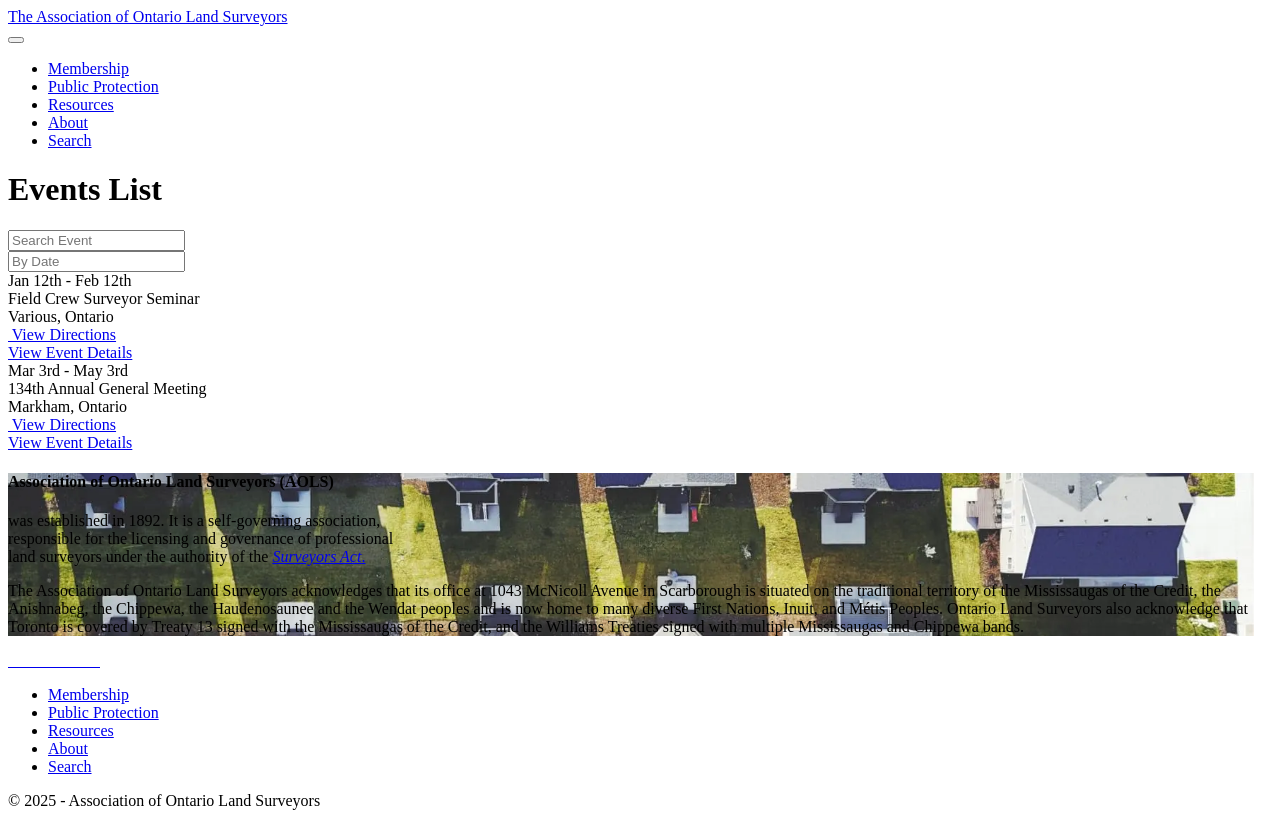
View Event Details (70, 352)
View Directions (62, 334)
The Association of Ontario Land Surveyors (148, 16)
